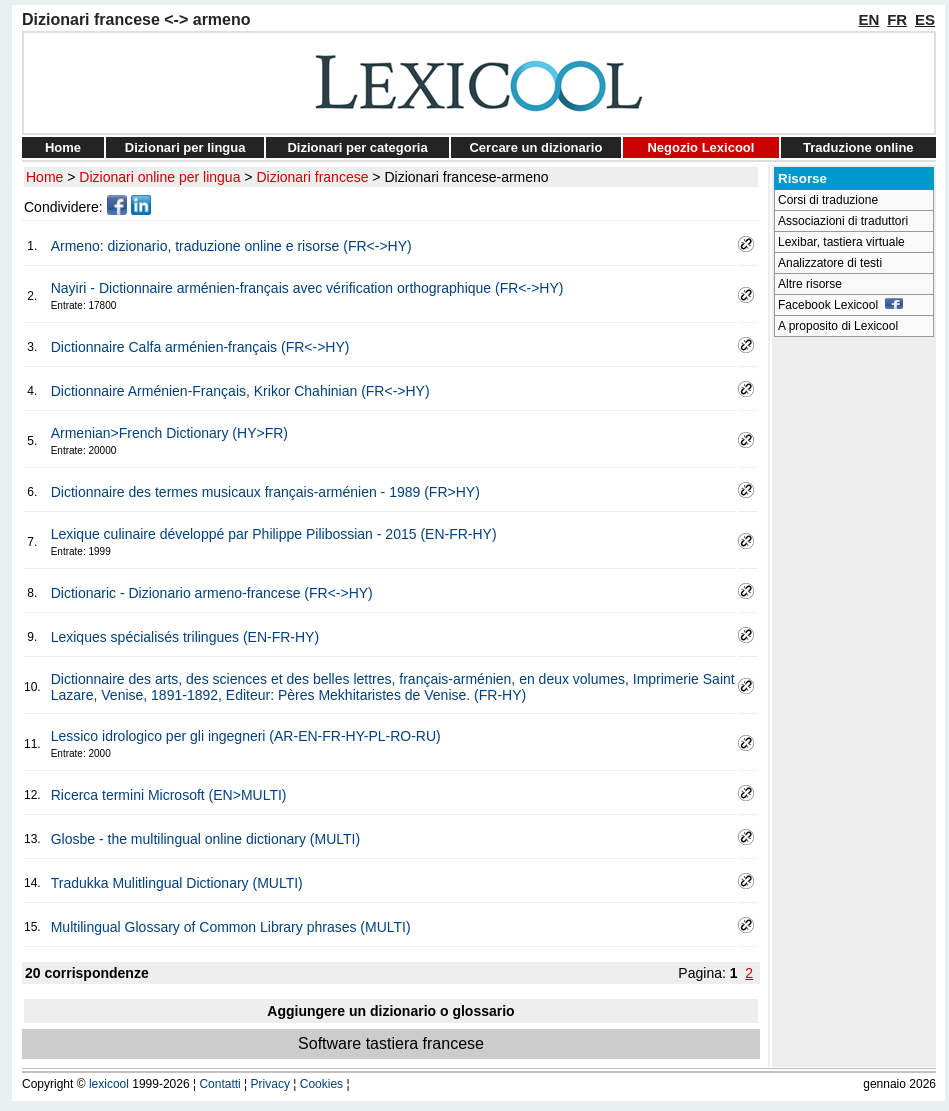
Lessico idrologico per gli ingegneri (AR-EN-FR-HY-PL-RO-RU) (246, 736)
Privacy (270, 1084)
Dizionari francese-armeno (466, 177)
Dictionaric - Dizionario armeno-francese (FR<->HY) (212, 593)
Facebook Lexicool (840, 305)
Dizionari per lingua (185, 147)
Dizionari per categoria (357, 147)
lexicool (109, 1084)
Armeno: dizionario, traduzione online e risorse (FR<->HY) (231, 246)
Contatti (219, 1084)
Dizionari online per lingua (159, 177)
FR (897, 19)
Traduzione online (858, 147)
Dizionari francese (312, 177)
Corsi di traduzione (828, 200)
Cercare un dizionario (535, 147)
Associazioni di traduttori (843, 221)
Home (63, 147)
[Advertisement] (854, 646)
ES (925, 19)
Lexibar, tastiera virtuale (841, 242)
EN (869, 19)
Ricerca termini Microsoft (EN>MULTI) (169, 795)
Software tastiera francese (391, 1043)
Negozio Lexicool (700, 147)
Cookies (321, 1084)
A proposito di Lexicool (838, 326)
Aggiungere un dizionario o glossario (390, 1011)
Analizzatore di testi (830, 263)
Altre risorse (810, 284)
